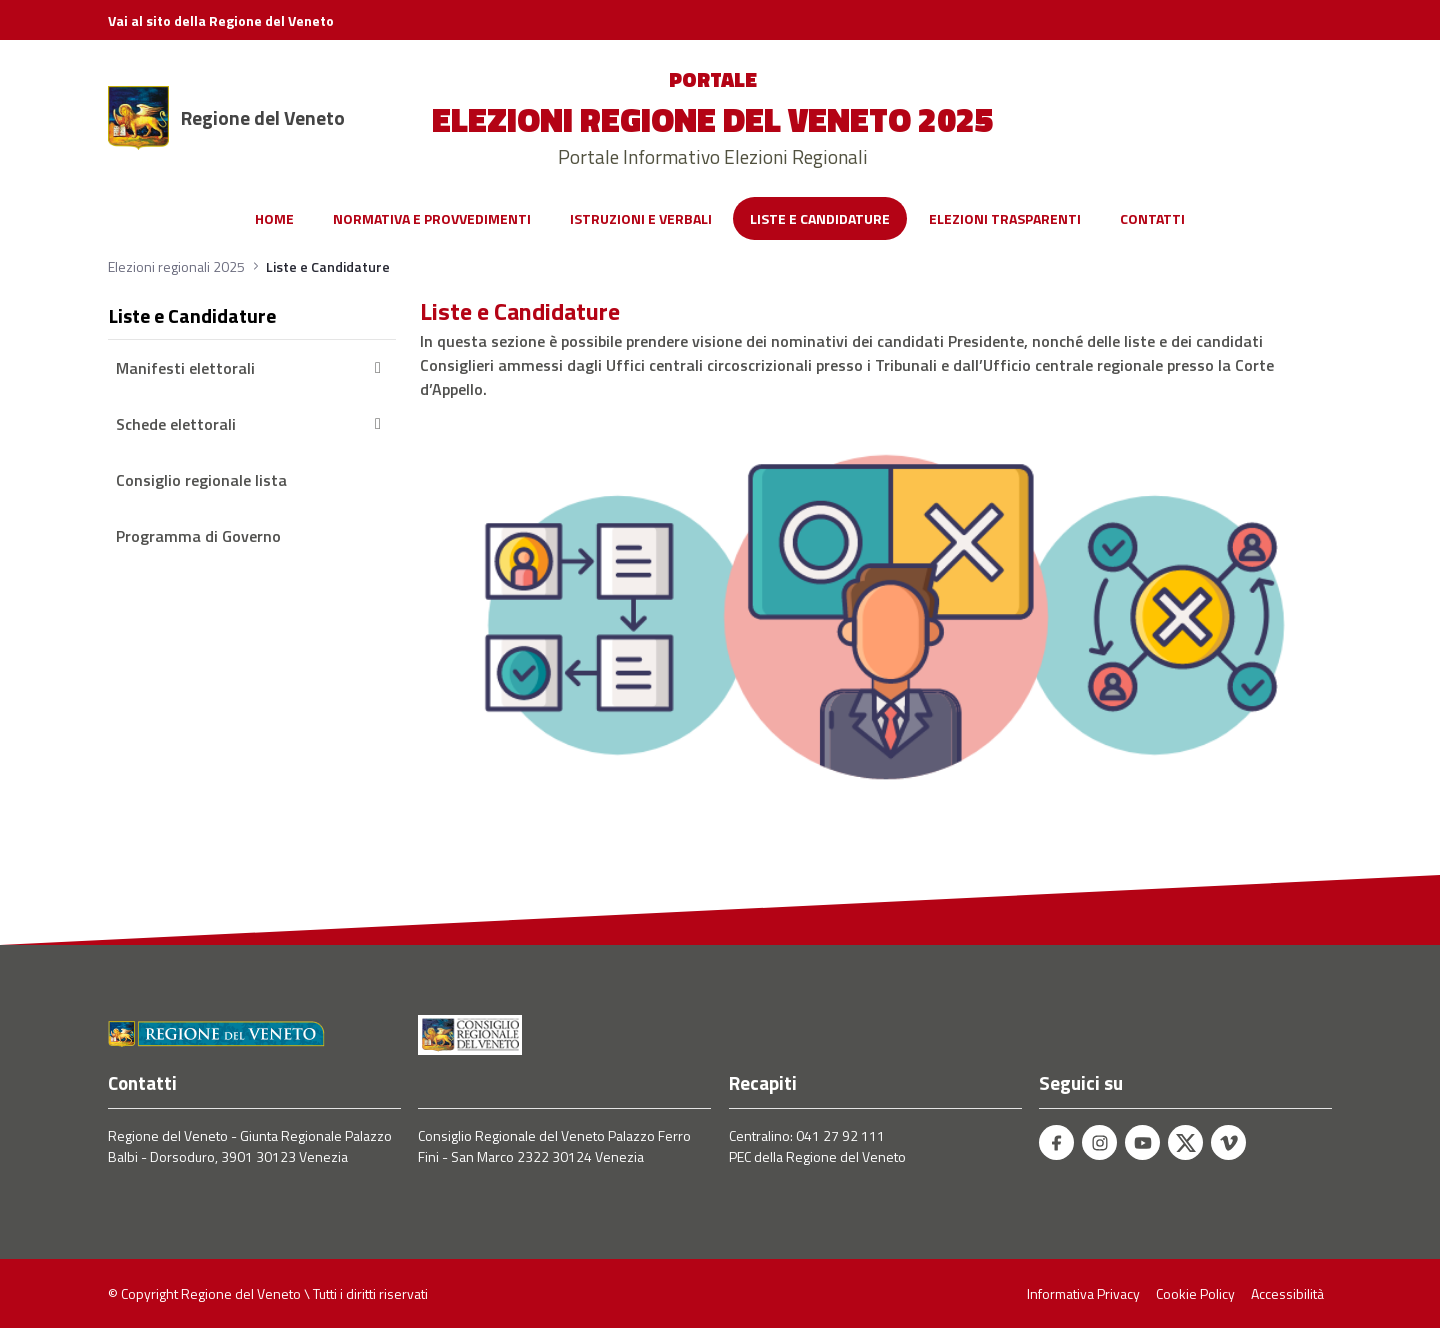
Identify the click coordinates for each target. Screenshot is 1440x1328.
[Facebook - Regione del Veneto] (1056, 1142)
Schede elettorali (252, 424)
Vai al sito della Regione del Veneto (221, 20)
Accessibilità (1287, 1293)
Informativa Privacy (1083, 1293)
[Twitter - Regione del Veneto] (1185, 1142)
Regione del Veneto (263, 118)
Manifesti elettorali (252, 368)
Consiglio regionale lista (201, 480)
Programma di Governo (198, 536)
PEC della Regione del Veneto (817, 1156)
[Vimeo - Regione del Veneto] (1228, 1142)
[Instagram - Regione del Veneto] (1099, 1142)
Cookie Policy (1195, 1293)
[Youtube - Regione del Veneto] (1142, 1142)
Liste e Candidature (192, 315)
